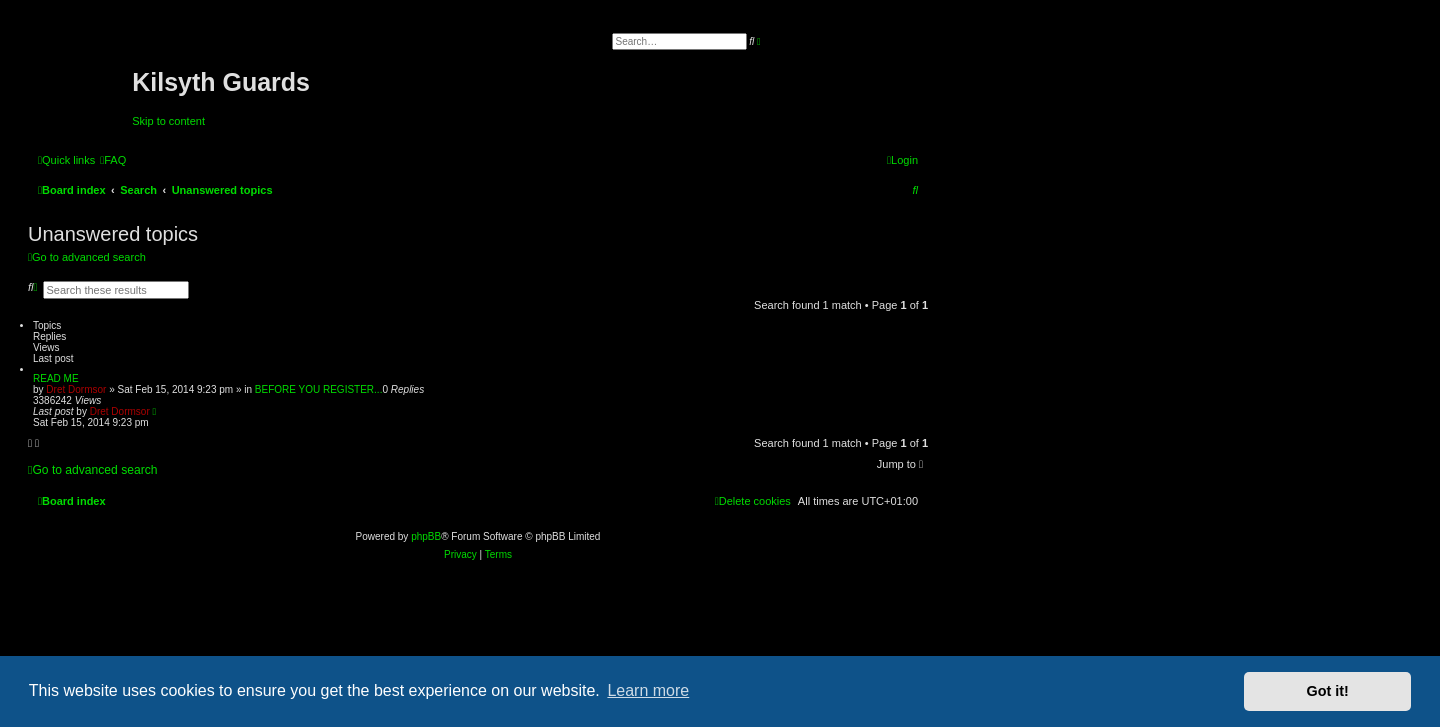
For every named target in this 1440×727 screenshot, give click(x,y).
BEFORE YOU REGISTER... (319, 389)
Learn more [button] (648, 690)
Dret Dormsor (76, 389)
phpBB (426, 536)
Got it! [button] (1328, 691)
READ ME (56, 378)
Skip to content (168, 121)
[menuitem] (113, 160)
